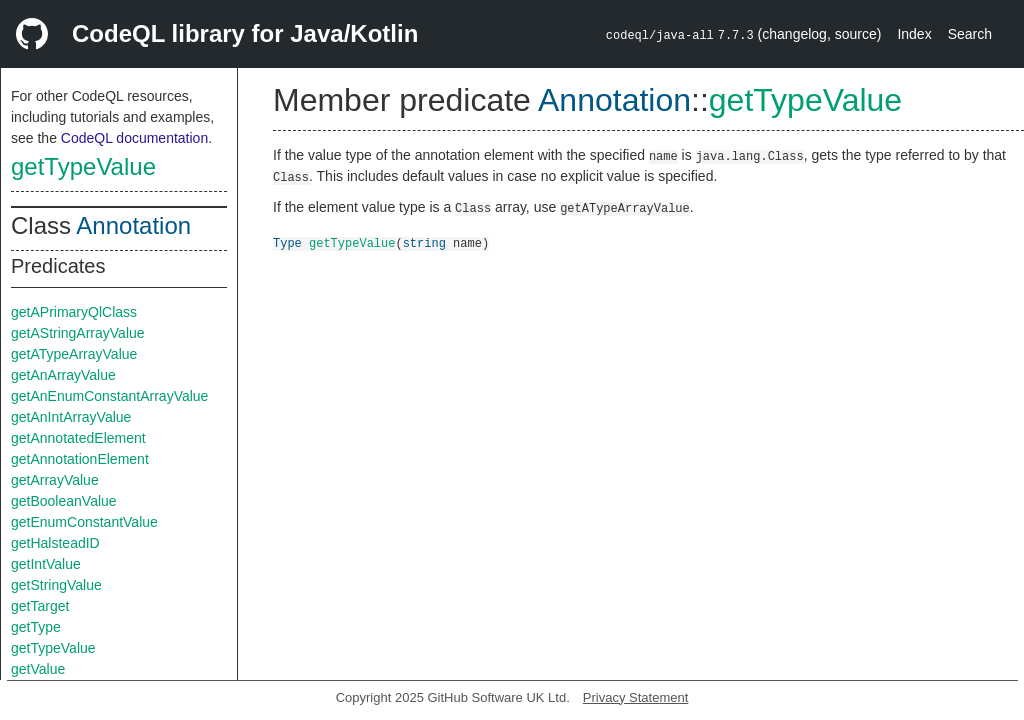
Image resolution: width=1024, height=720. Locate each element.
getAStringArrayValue (78, 333)
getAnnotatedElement (78, 438)
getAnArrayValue (63, 375)
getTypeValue (83, 166)
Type (287, 242)
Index (914, 34)
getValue (38, 669)
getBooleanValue (64, 501)
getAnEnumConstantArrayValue (109, 396)
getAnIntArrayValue (71, 417)
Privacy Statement (636, 697)
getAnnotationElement (80, 459)
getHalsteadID (55, 543)
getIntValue (46, 564)
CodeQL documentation (134, 138)
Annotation (133, 225)
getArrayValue (55, 480)
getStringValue (56, 585)
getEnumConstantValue (84, 522)
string (424, 242)
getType (36, 627)
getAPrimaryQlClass (74, 312)
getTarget (40, 606)
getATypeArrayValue (74, 354)
